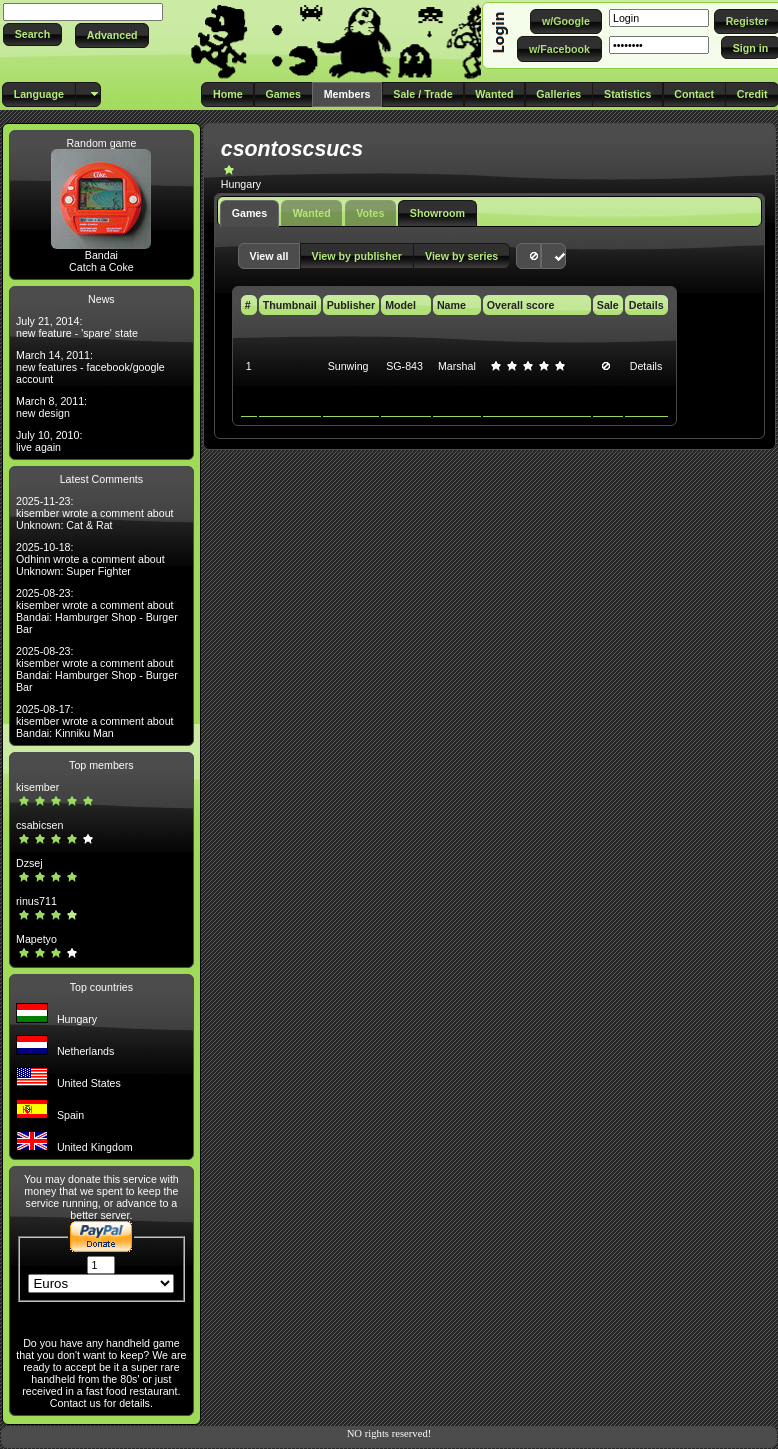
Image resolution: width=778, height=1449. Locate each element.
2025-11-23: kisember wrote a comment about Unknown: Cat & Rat (95, 513)
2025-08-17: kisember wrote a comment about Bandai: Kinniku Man (95, 721)
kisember (37, 787)
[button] (32, 34)
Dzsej (29, 863)
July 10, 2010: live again (49, 441)
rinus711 (36, 901)
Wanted (312, 213)
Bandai (101, 255)
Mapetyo (36, 939)
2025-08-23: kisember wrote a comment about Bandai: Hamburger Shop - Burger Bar (97, 611)
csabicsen (39, 825)
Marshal (457, 366)
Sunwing (348, 366)
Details (646, 366)
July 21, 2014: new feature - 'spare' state (77, 327)
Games (250, 213)
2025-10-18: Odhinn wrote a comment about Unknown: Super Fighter (90, 559)
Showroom (437, 213)
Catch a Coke (101, 267)
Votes (370, 213)
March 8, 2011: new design (51, 407)
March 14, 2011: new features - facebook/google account (90, 367)
